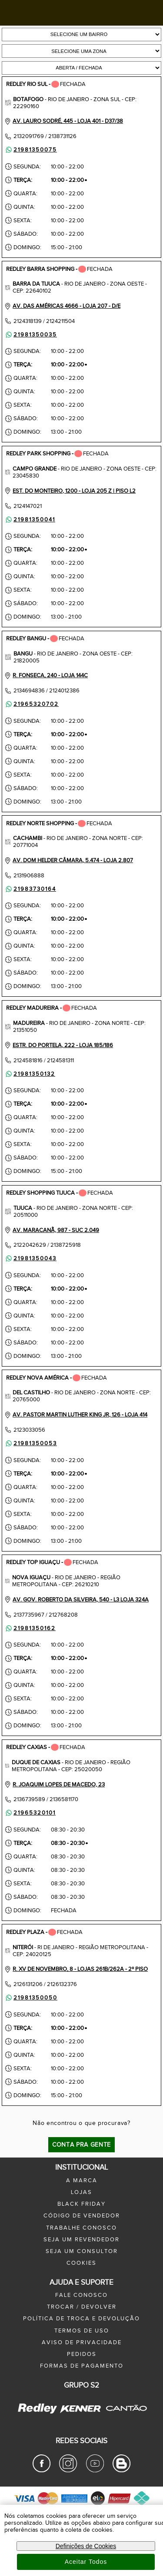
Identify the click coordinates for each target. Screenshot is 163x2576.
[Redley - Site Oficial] (38, 2413)
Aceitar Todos (86, 2561)
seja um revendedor (81, 2239)
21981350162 (30, 1628)
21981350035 (30, 334)
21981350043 (30, 1258)
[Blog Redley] (121, 2470)
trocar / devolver (81, 2306)
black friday (81, 2203)
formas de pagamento (81, 2365)
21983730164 (30, 889)
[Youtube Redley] (95, 2470)
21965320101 (30, 1812)
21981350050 (31, 1997)
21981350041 (30, 519)
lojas (81, 2192)
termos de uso (81, 2330)
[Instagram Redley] (68, 2470)
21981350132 (30, 1074)
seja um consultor (82, 2251)
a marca (81, 2180)
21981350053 (30, 1443)
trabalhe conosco (81, 2227)
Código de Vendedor (81, 2215)
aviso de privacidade (82, 2342)
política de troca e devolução (81, 2318)
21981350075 (30, 149)
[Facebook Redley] (41, 2470)
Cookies (81, 2263)
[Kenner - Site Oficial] (80, 2408)
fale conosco (81, 2295)
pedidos (81, 2354)
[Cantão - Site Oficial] (124, 2416)
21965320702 (31, 704)
